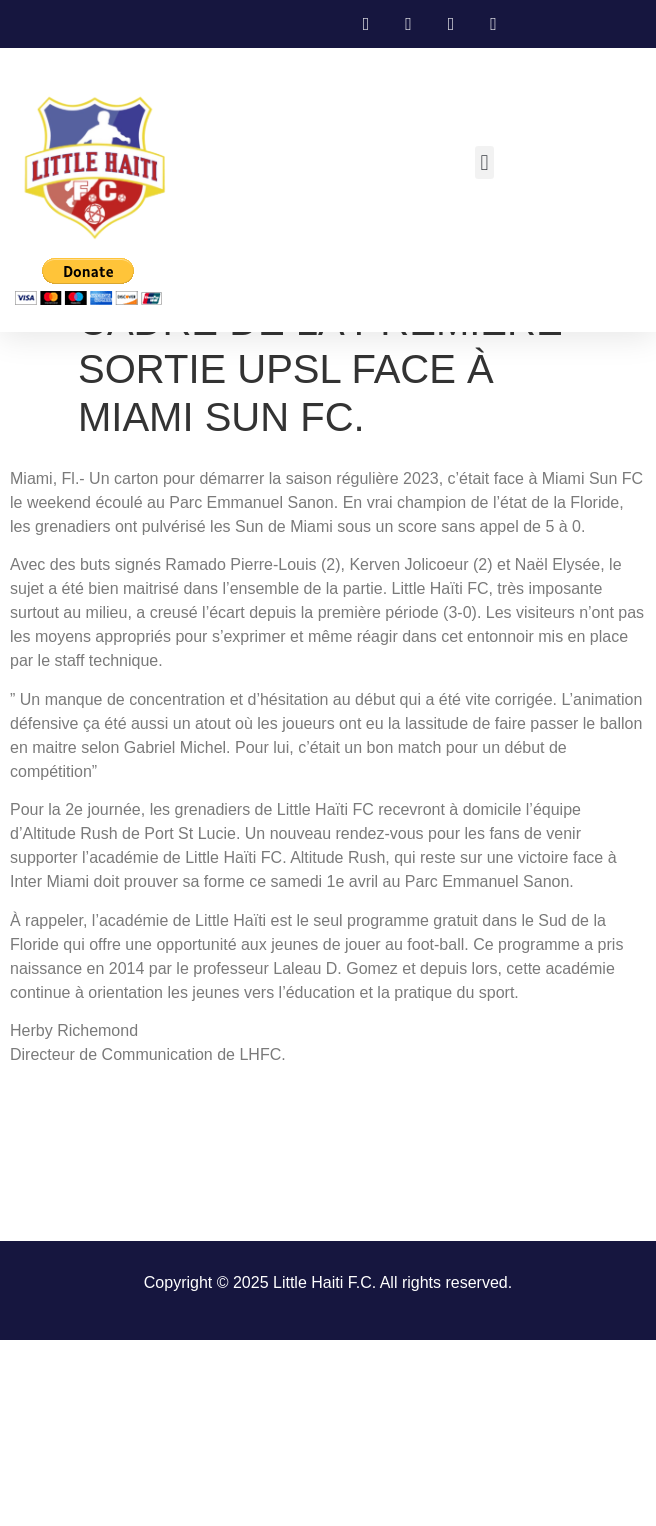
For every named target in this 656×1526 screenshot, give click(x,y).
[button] (484, 162)
